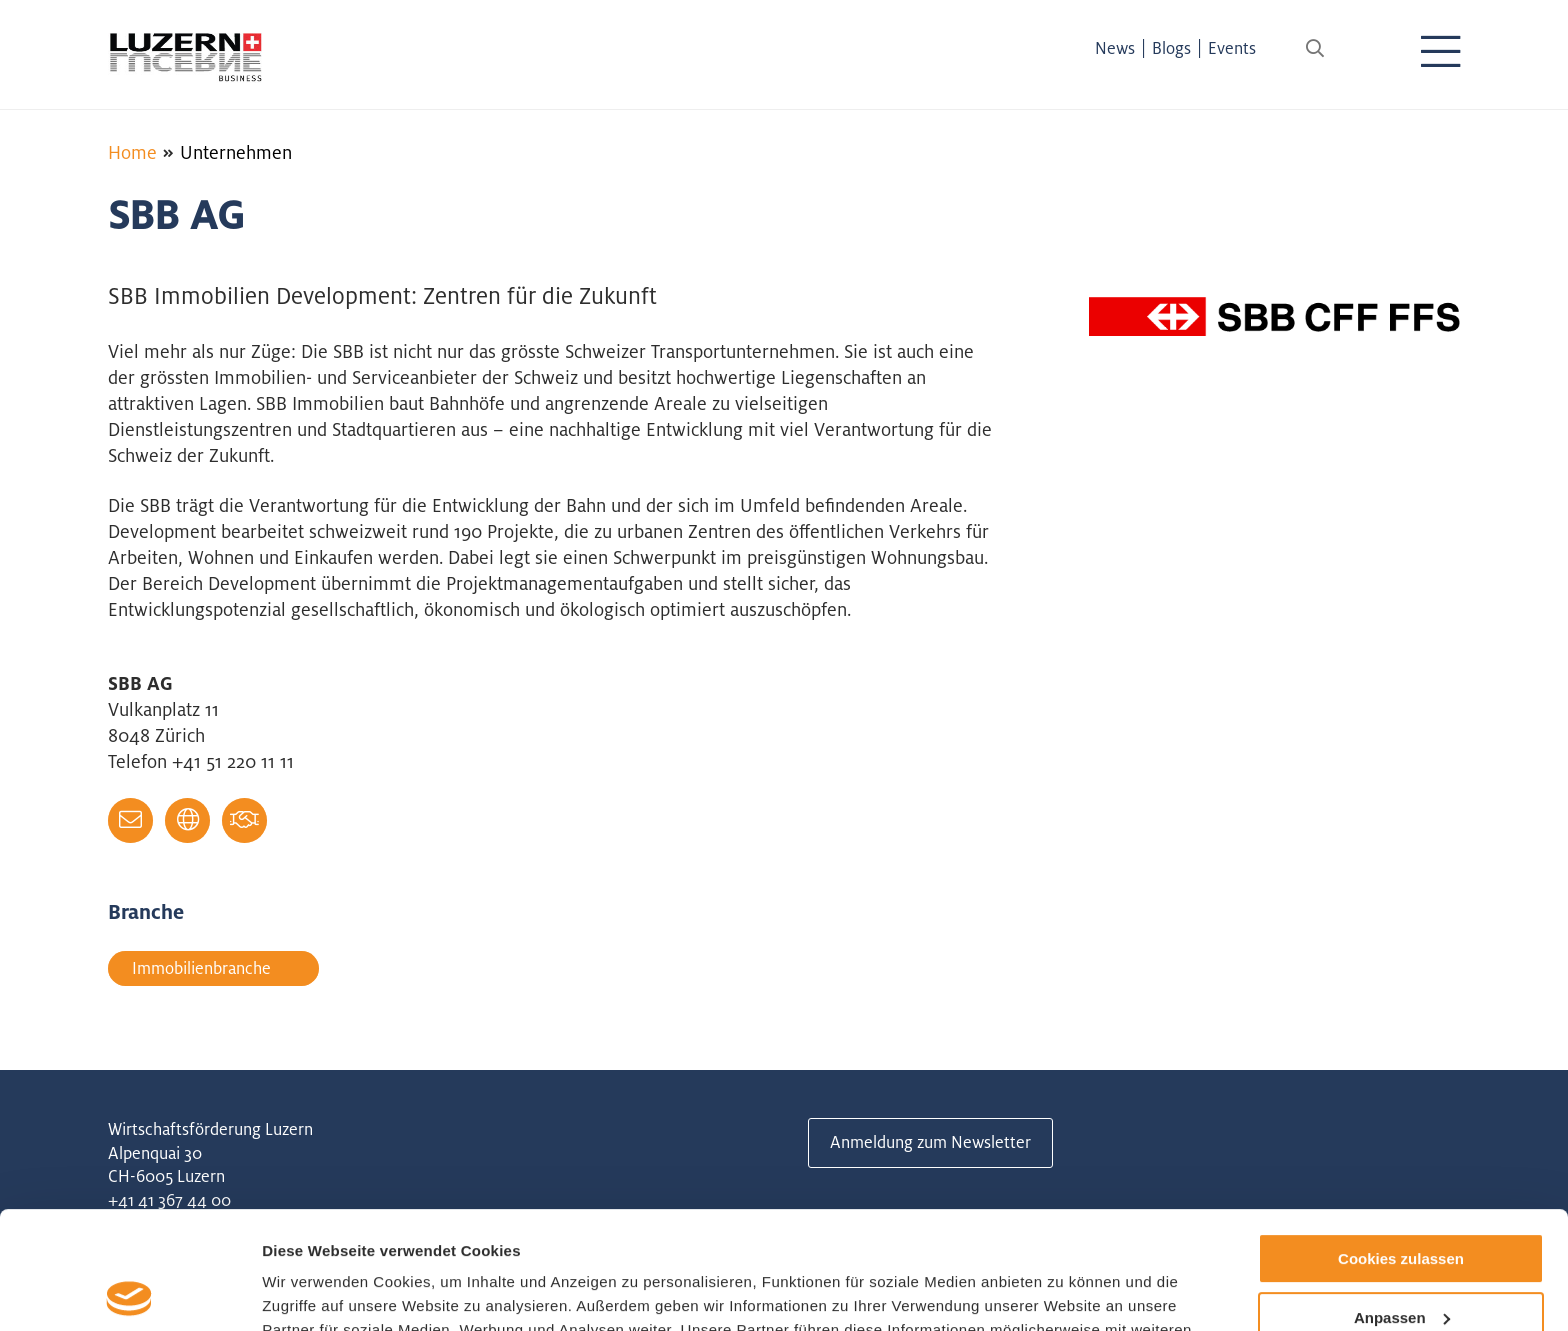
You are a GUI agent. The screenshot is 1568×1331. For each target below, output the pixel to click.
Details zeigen (312, 1291)
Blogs (1171, 48)
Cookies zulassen (1401, 1141)
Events (1232, 48)
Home (132, 152)
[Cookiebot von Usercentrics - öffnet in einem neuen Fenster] (129, 1292)
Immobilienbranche (201, 968)
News (1115, 48)
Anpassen (1402, 1200)
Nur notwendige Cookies (1401, 1258)
